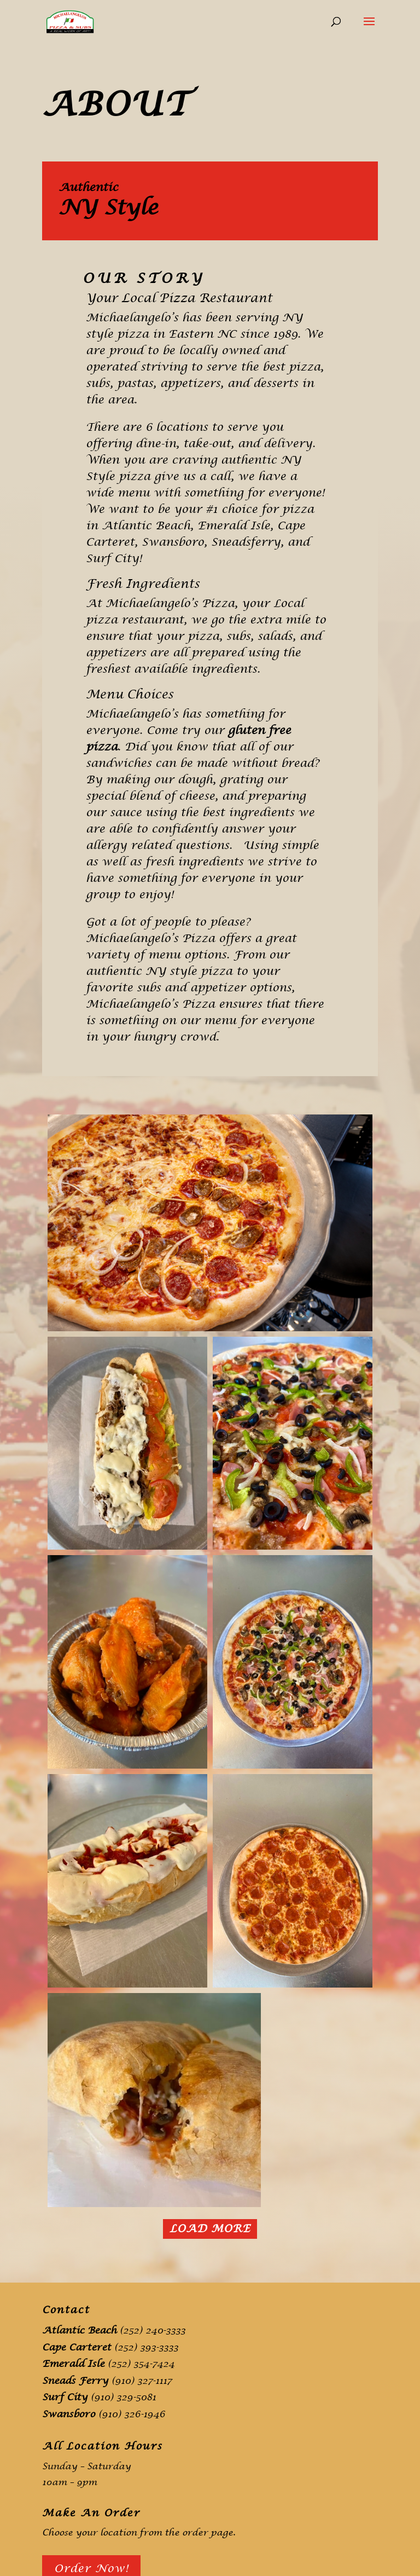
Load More (210, 2229)
